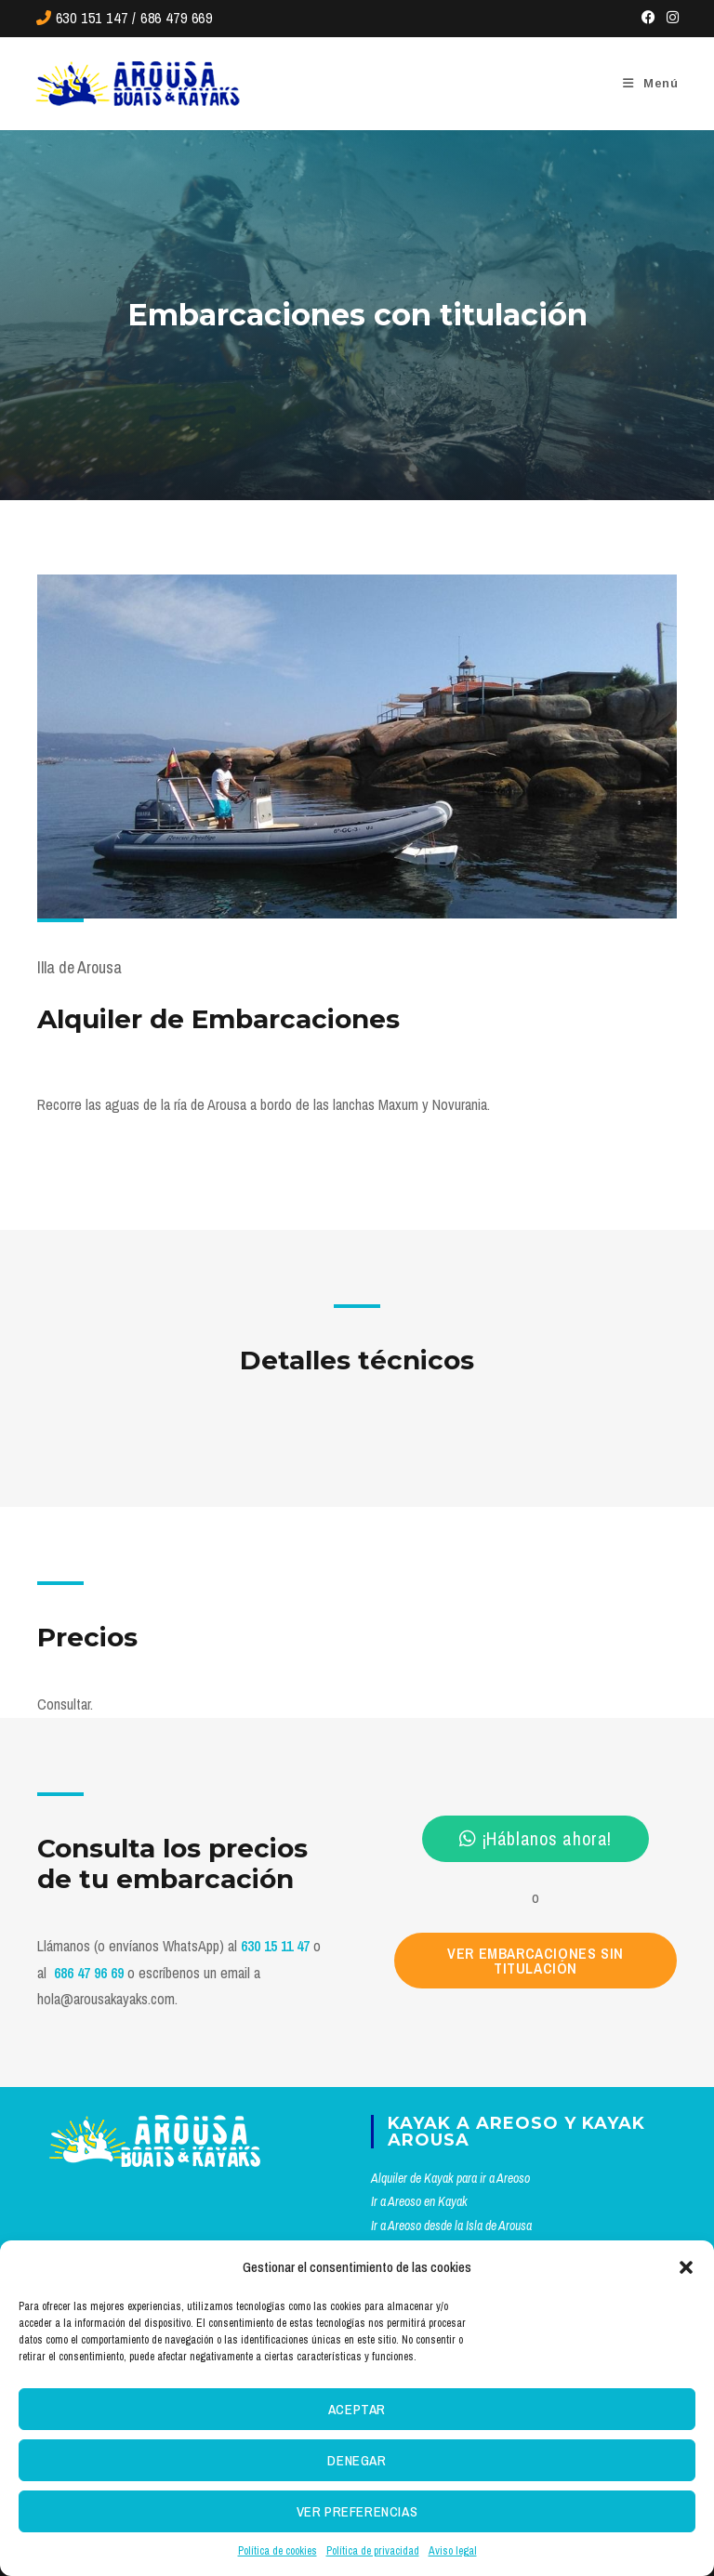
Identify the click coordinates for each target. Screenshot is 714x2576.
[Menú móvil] (651, 83)
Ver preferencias (357, 2511)
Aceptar (357, 2409)
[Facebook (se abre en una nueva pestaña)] (648, 17)
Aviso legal (453, 2550)
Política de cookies (277, 2550)
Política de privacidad (372, 2550)
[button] (686, 2267)
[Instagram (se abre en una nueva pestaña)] (670, 17)
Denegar (356, 2460)
